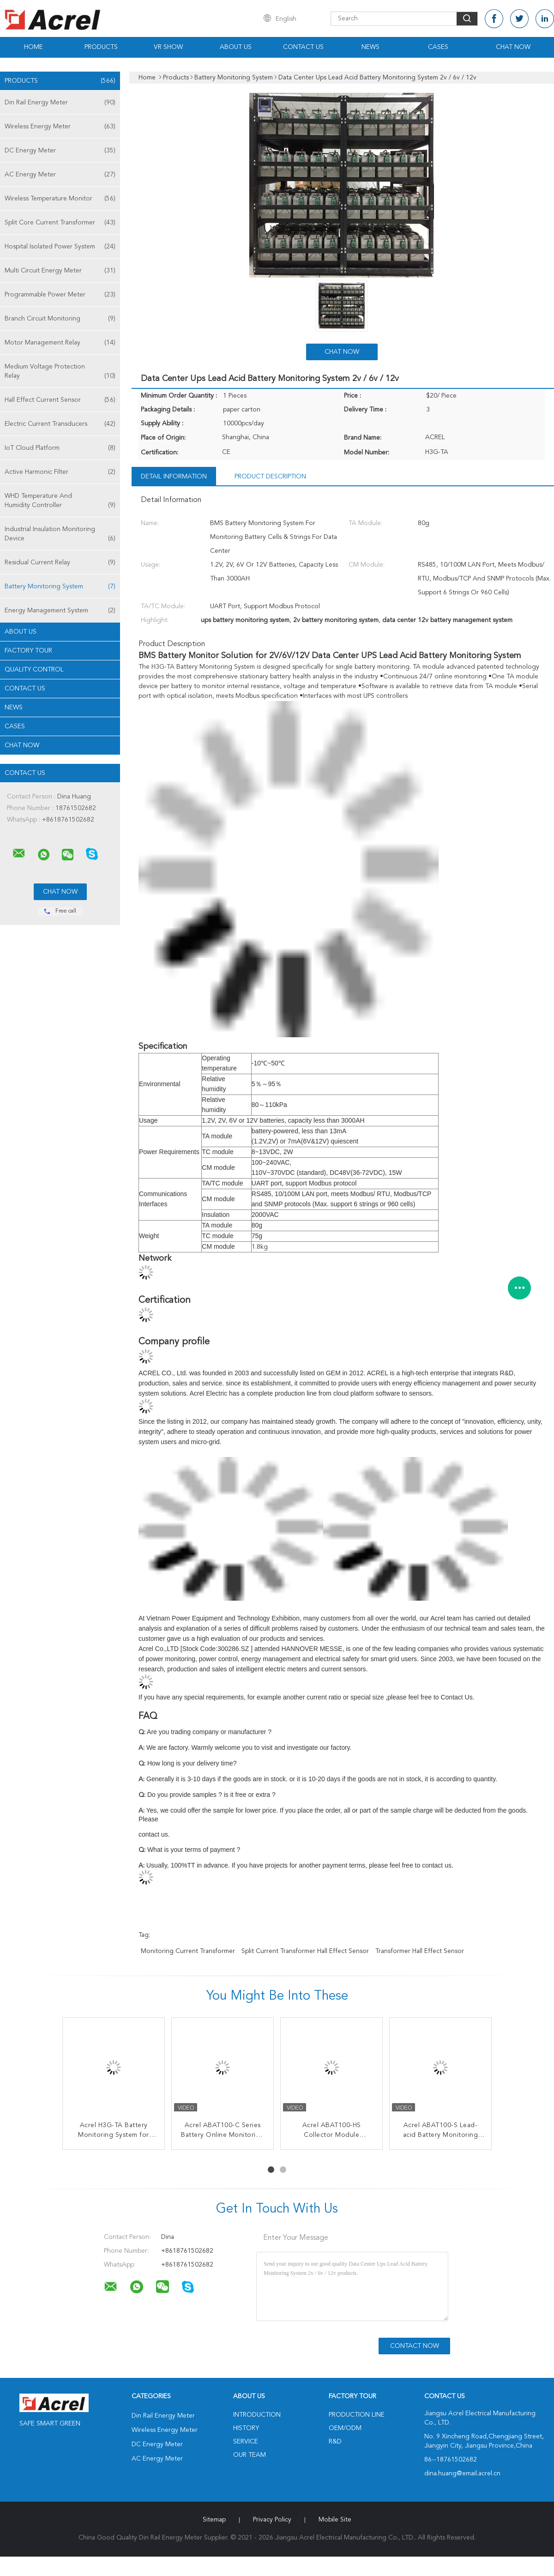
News (370, 47)
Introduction (257, 2415)
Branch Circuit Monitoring (60, 318)
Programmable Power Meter (60, 294)
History (246, 2428)
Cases (438, 47)
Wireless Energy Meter (60, 126)
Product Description (270, 476)
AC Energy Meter (60, 174)
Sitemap (214, 2519)
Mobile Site (335, 2519)
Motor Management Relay (60, 342)
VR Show (168, 47)
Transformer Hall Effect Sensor (419, 1951)
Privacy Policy (272, 2519)
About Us (236, 47)
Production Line (357, 2415)
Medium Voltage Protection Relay (60, 372)
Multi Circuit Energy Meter (60, 270)
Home (33, 47)
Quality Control (34, 669)
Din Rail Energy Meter (60, 102)
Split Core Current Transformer (60, 222)
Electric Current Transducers (60, 424)
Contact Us (303, 47)
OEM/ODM (345, 2428)
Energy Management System (60, 610)
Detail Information (174, 476)
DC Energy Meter (60, 150)
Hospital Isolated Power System (60, 246)
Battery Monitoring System (60, 586)
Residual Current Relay (60, 562)
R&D (335, 2441)
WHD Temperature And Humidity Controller (60, 501)
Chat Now (513, 47)
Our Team (249, 2455)
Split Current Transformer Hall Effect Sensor (305, 1951)
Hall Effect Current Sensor (60, 400)
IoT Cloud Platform (60, 448)
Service (245, 2441)
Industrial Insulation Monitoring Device (60, 534)
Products (101, 47)
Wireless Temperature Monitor (60, 198)
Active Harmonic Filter (60, 472)
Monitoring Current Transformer (188, 1951)
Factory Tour (28, 650)
